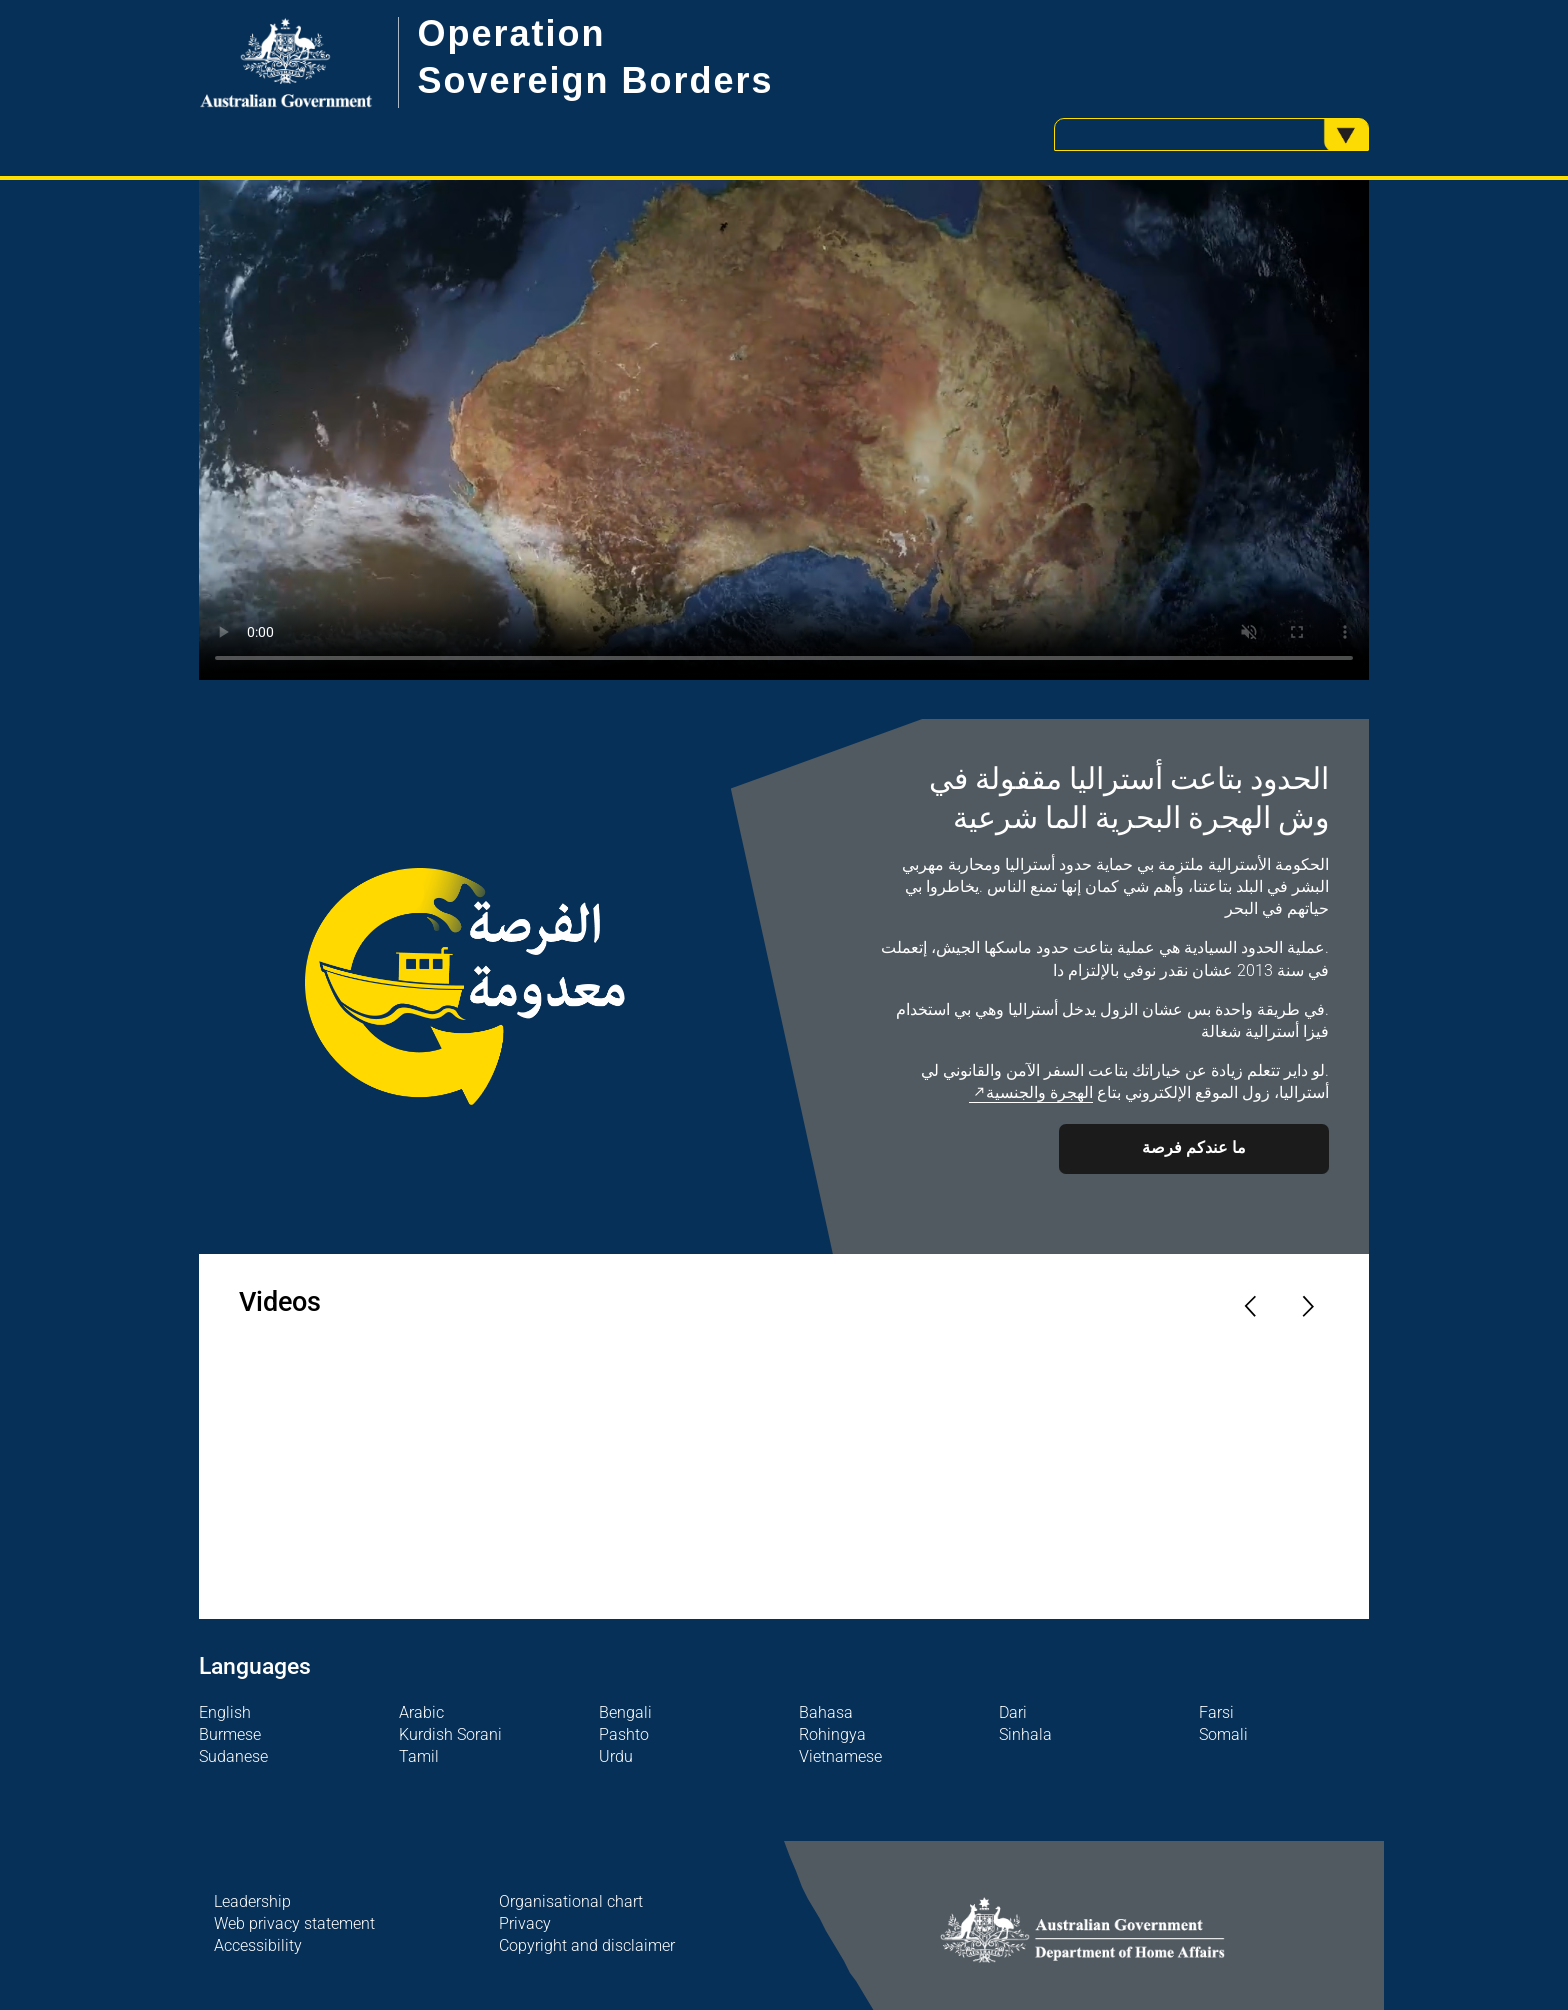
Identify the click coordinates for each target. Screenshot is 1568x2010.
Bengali (625, 1713)
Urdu (616, 1757)
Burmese (230, 1735)
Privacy (525, 1924)
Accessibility (258, 1946)
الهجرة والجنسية (1039, 1093)
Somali (1223, 1735)
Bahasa (826, 1713)
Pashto (624, 1735)
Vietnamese (840, 1757)
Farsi (1216, 1713)
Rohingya (832, 1735)
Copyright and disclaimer (587, 1946)
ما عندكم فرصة (1194, 1148)
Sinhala (1025, 1735)
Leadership (252, 1902)
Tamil (419, 1757)
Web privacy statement (294, 1924)
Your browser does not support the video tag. (784, 430)
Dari (1013, 1713)
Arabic (421, 1713)
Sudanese (233, 1757)
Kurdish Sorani (450, 1735)
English (225, 1713)
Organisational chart (571, 1902)
